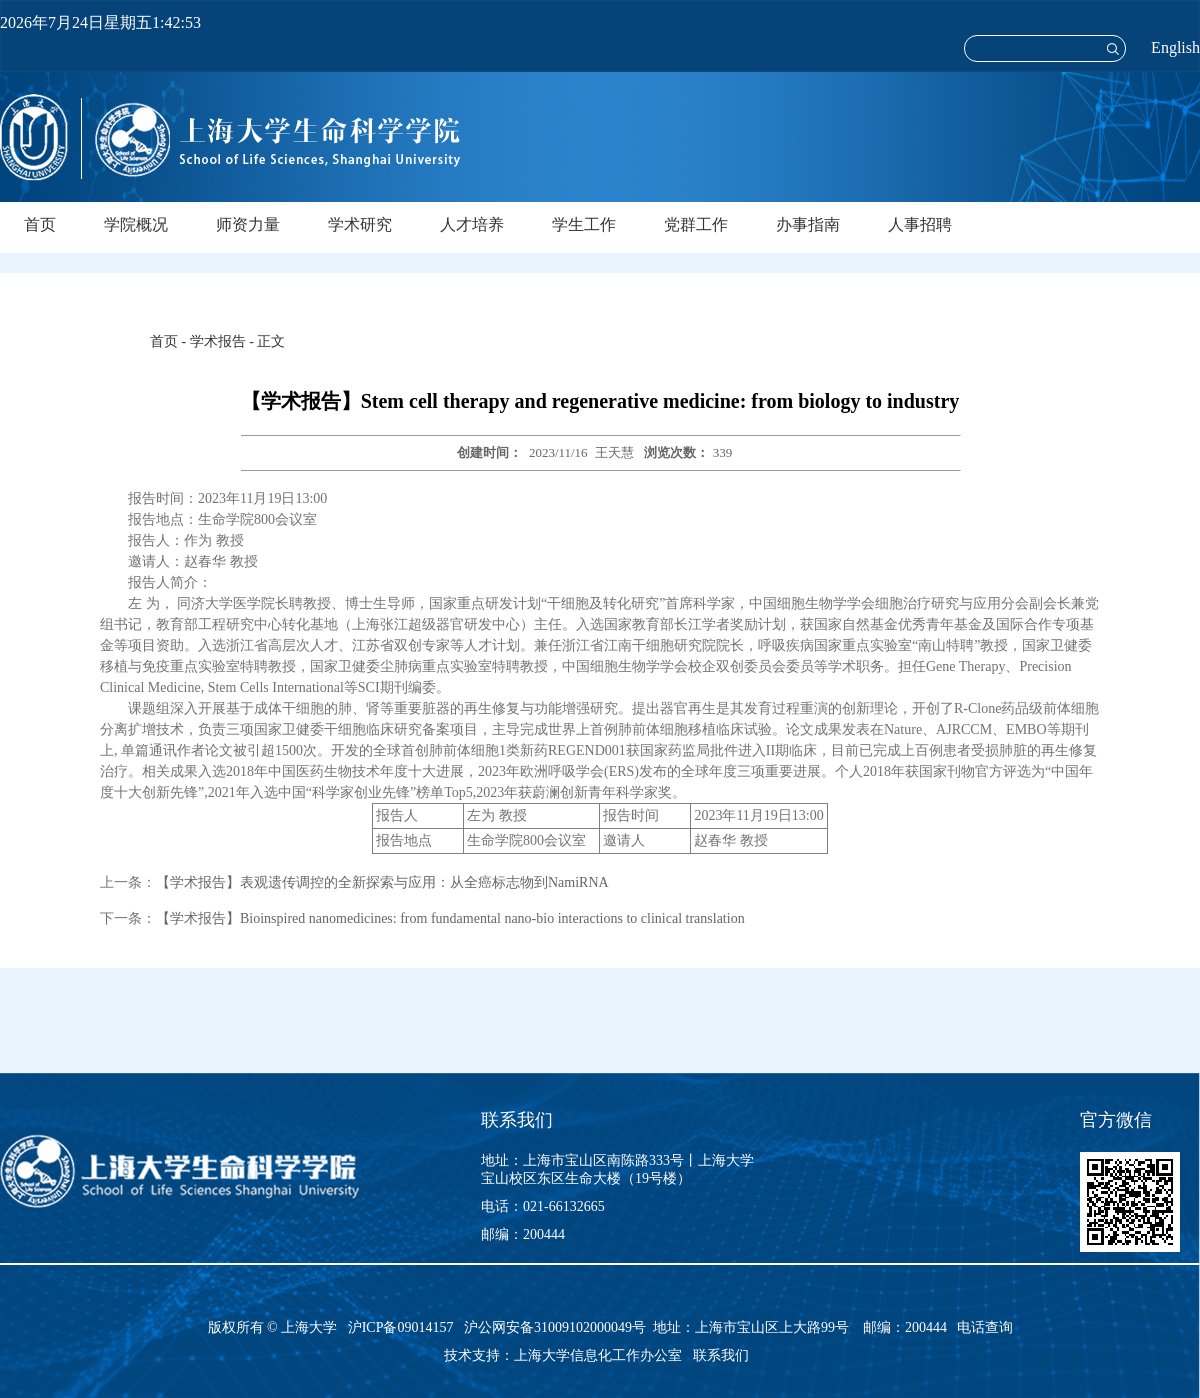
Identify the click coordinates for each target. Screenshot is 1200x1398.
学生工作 (584, 224)
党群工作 (696, 224)
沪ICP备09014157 (402, 1327)
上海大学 (308, 1327)
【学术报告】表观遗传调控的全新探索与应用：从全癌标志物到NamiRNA (382, 882)
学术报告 (218, 341)
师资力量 (248, 224)
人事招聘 (920, 224)
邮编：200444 (523, 1234)
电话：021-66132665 (543, 1206)
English (1175, 47)
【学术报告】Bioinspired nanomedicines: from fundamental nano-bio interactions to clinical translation (450, 918)
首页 (40, 224)
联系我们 (723, 1355)
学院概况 (136, 224)
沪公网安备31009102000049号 (555, 1327)
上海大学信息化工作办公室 (603, 1355)
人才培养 (472, 224)
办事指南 (808, 224)
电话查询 (985, 1327)
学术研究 (360, 224)
